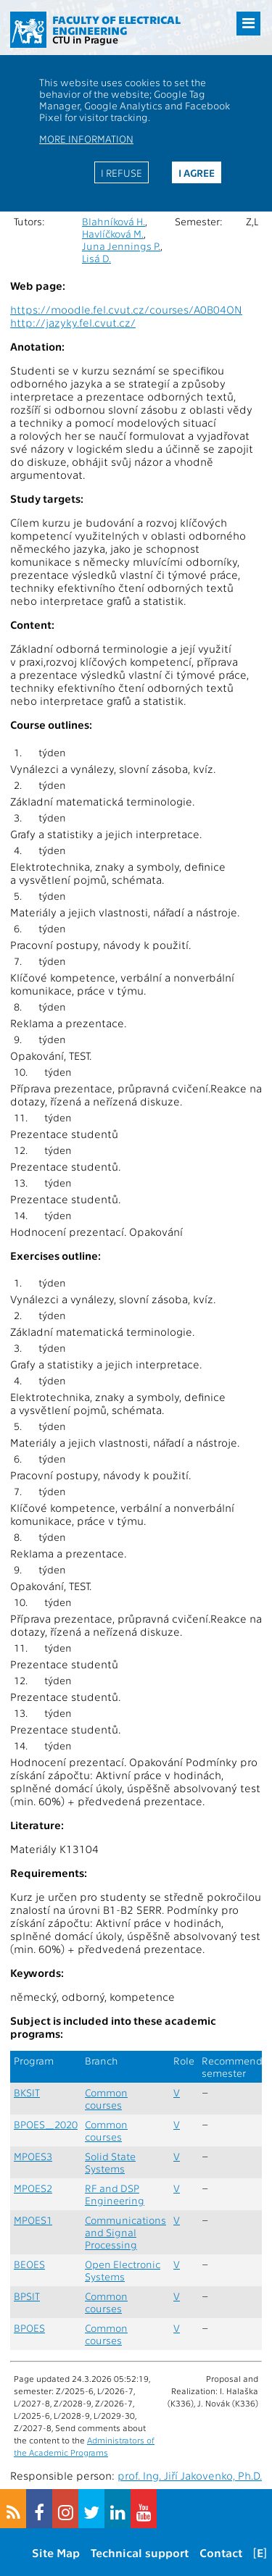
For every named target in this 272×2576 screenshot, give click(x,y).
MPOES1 (33, 2220)
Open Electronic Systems (122, 2270)
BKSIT (27, 2092)
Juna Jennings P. (121, 246)
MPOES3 (33, 2156)
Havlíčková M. (113, 233)
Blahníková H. (113, 221)
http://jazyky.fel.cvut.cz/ (73, 322)
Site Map (56, 2552)
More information (86, 138)
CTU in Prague (85, 39)
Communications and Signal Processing (125, 2232)
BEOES (29, 2264)
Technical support (140, 2552)
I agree (196, 172)
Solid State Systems (110, 2162)
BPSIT (27, 2296)
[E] (260, 2552)
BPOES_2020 (46, 2124)
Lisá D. (96, 258)
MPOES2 (33, 2188)
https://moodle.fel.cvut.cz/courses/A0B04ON (126, 309)
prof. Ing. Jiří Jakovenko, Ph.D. (190, 2475)
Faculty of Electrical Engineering (116, 25)
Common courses (106, 2098)
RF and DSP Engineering (114, 2194)
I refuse (121, 172)
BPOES (29, 2328)
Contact (220, 2552)
